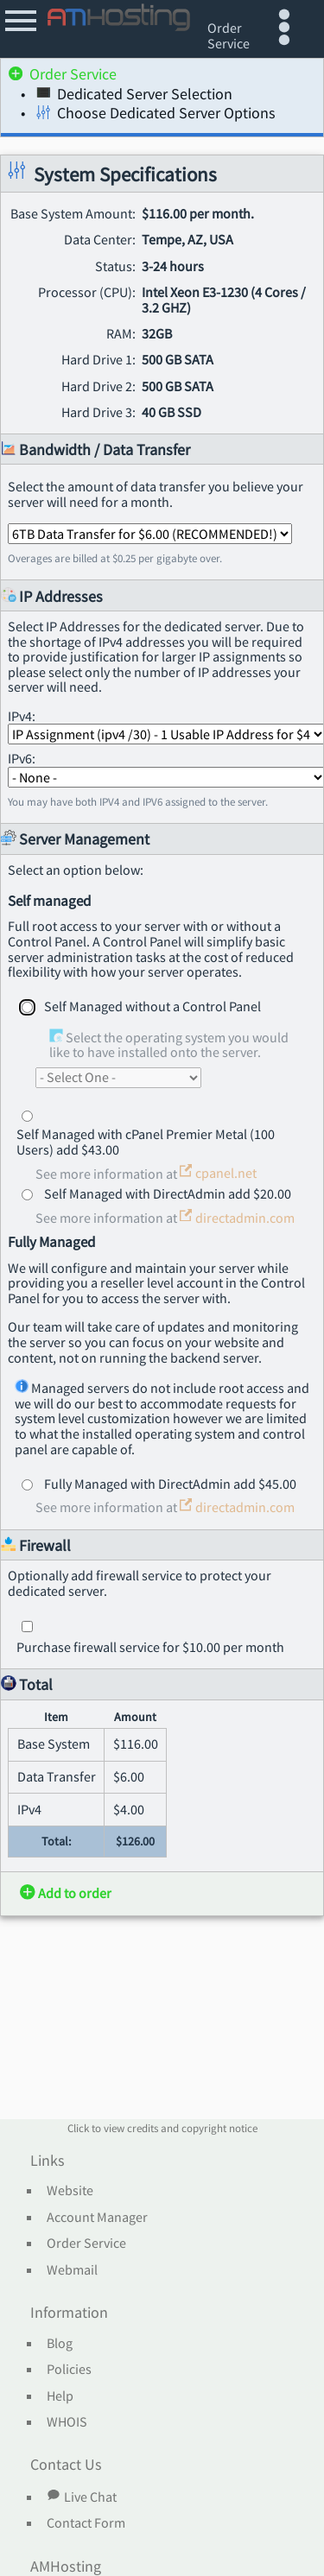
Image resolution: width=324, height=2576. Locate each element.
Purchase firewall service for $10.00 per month (150, 1646)
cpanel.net (218, 1172)
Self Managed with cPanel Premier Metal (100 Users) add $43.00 (145, 1141)
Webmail (72, 2270)
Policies (69, 2369)
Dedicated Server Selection (134, 96)
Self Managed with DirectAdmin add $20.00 (167, 1193)
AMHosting (65, 2567)
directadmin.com (237, 1217)
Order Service (63, 76)
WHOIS (67, 2422)
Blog (60, 2343)
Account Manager (97, 2217)
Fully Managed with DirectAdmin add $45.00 (170, 1483)
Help (60, 2396)
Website (70, 2191)
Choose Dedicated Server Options (156, 115)
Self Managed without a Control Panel (152, 1006)
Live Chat (81, 2496)
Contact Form (86, 2523)
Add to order (65, 1893)
